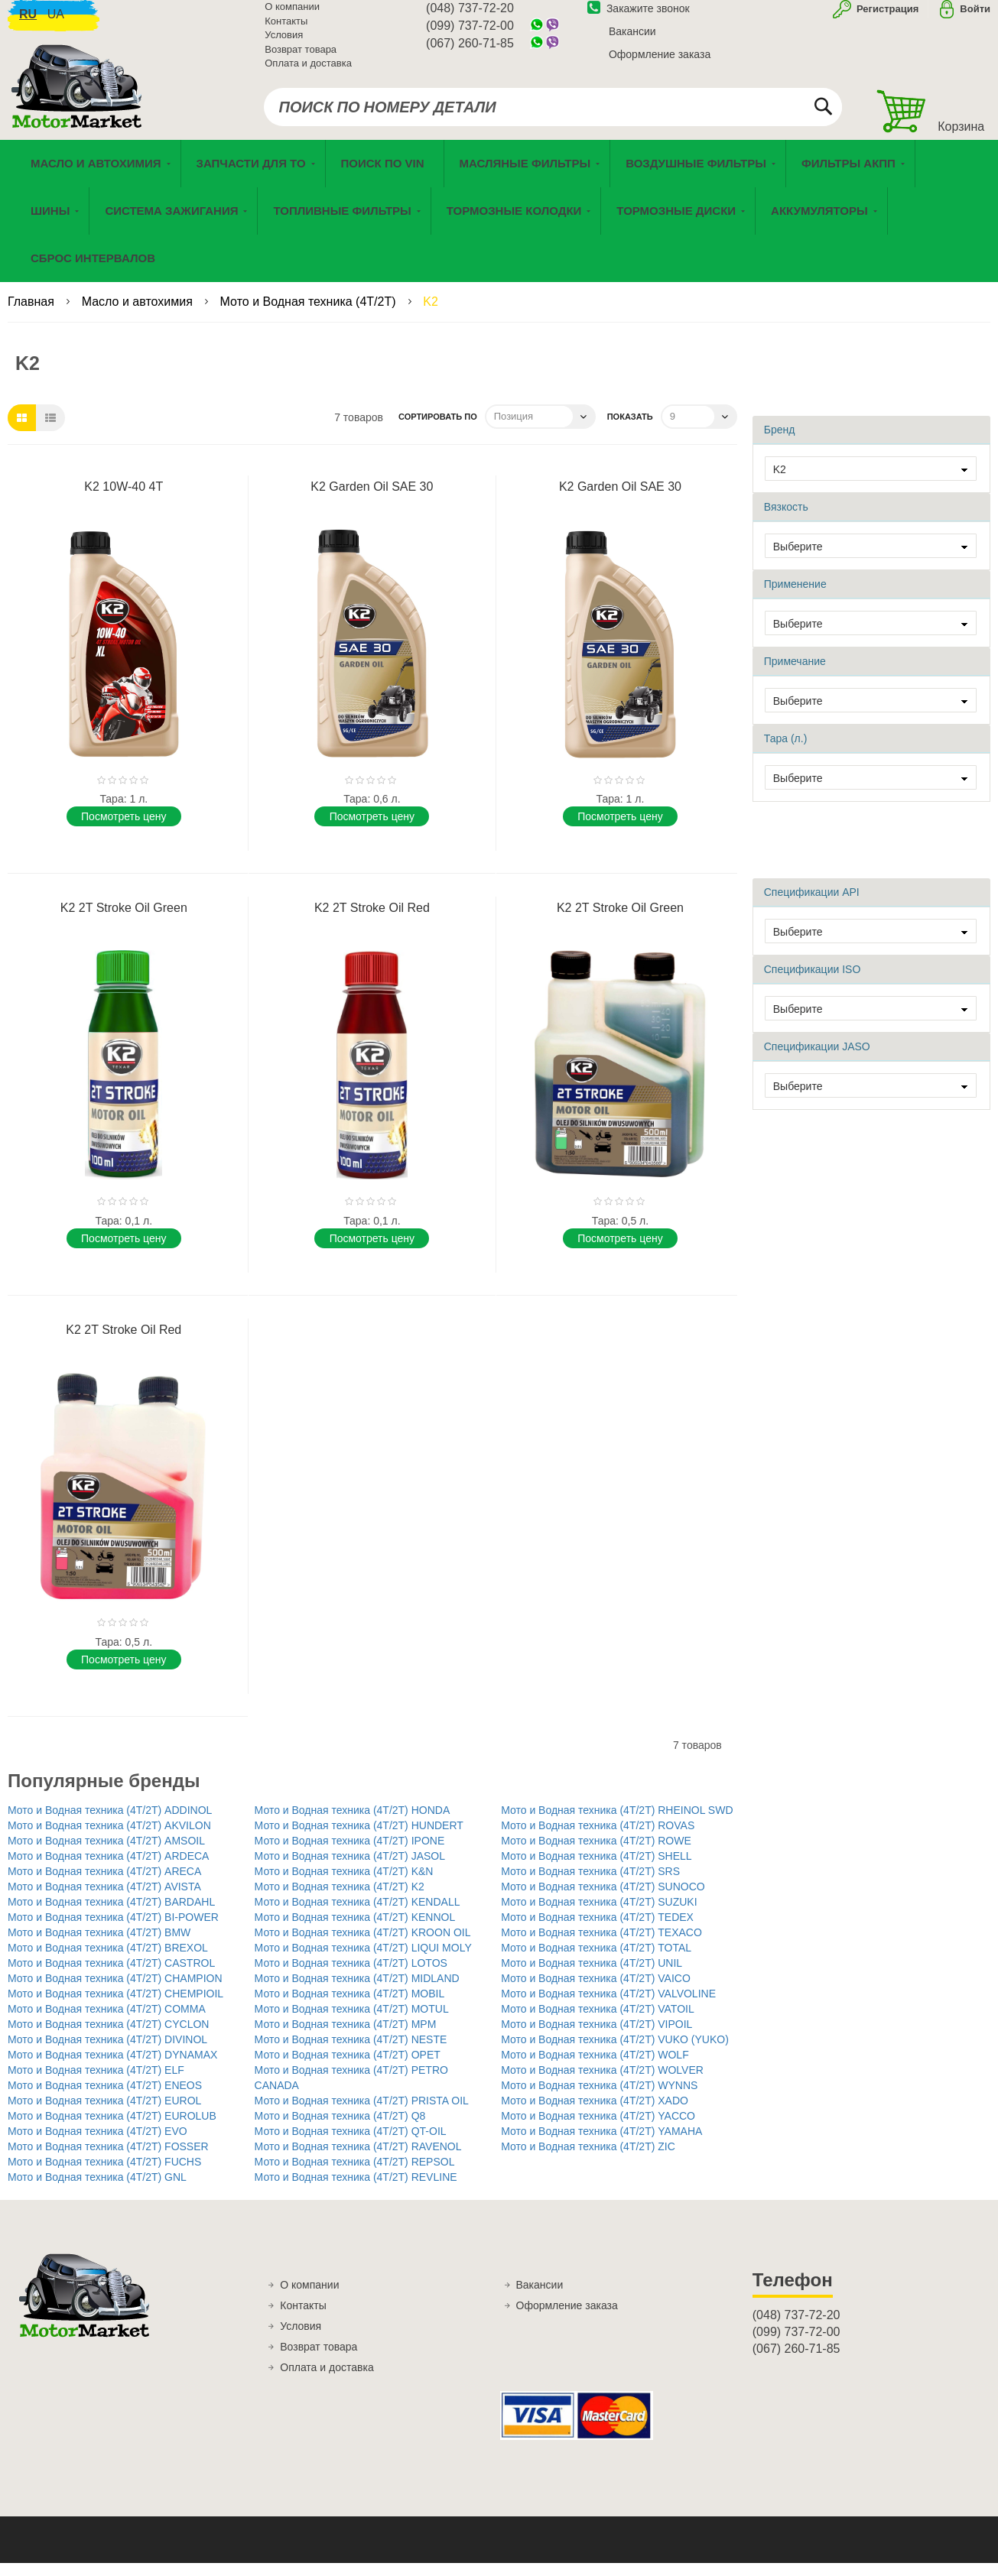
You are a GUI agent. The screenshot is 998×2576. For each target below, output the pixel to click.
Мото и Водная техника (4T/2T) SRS (590, 1884)
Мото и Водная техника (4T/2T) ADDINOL (110, 1823)
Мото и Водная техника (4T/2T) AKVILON (109, 1838)
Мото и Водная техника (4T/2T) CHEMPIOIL (115, 2006)
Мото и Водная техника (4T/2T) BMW (99, 1945)
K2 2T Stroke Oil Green (123, 920)
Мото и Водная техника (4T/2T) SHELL (596, 1869)
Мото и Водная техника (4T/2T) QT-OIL (351, 2144)
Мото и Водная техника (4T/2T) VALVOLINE (608, 2006)
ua (55, 23)
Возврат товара (300, 58)
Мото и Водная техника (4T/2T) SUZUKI (599, 1915)
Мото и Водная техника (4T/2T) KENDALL (357, 1915)
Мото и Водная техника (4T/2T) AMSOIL (106, 1854)
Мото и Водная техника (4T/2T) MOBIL (350, 2006)
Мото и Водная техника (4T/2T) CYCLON (108, 2037)
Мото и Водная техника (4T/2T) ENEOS (105, 2098)
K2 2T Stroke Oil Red (372, 920)
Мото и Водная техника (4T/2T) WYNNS (599, 2098)
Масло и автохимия (139, 314)
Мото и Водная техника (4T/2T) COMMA (107, 2022)
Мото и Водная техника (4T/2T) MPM (346, 2037)
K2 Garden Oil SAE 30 (371, 499)
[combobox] (553, 116)
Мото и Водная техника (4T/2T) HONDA (352, 1823)
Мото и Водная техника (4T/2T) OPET (347, 2068)
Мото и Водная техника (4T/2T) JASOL (350, 1869)
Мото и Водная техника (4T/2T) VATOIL (597, 2022)
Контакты (286, 30)
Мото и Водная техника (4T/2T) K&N (344, 1884)
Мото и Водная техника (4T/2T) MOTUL (352, 2022)
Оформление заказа (659, 63)
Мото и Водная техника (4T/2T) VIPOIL (596, 2037)
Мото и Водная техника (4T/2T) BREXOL (108, 1961)
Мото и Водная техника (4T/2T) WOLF (595, 2068)
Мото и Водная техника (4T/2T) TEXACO (601, 1945)
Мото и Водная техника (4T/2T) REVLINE (356, 2190)
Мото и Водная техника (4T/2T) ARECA (104, 1884)
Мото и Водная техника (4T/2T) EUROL (104, 2113)
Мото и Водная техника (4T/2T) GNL (97, 2190)
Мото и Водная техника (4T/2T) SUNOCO (603, 1899)
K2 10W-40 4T (123, 499)
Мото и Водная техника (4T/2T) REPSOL (355, 2175)
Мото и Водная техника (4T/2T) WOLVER (602, 2083)
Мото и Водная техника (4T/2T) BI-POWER (113, 1930)
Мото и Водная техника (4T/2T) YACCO (598, 2129)
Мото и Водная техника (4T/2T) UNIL (591, 1976)
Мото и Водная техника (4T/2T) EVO (97, 2144)
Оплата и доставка (308, 72)
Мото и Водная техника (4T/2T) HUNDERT (359, 1838)
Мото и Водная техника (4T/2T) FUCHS (104, 2175)
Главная (32, 314)
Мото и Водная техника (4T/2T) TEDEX (597, 1930)
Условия (284, 44)
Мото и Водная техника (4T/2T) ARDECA (108, 1869)
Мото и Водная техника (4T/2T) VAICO (596, 1991)
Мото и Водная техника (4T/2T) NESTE (351, 2052)
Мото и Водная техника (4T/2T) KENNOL (355, 1930)
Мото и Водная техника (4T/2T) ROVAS (597, 1838)
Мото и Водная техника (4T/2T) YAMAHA (601, 2144)
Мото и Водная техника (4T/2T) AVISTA (104, 1899)
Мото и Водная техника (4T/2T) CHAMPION (115, 1991)
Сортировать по (437, 429)
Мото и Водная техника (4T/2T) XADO (594, 2113)
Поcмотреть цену (123, 829)
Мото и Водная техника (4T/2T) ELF (96, 2083)
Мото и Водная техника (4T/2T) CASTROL (111, 1976)
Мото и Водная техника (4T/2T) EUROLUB (112, 2129)
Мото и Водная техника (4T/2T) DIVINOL (107, 2052)
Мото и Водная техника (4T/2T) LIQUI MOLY (363, 1961)
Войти (975, 18)
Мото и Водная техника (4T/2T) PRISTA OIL (362, 2113)
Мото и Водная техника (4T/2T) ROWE (596, 1854)
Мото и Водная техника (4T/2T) (309, 314)
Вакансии (632, 40)
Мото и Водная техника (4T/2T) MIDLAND (357, 1991)
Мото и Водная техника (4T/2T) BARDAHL (111, 1915)
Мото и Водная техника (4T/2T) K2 (339, 1899)
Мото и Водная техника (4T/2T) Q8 (340, 2129)
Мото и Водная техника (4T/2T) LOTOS (351, 1976)
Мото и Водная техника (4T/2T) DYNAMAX (112, 2068)
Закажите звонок (638, 17)
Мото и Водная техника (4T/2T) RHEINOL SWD (617, 1823)
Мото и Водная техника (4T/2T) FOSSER (108, 2159)
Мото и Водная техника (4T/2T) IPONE (350, 1854)
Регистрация (885, 18)
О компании (292, 15)
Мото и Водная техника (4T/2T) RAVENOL (358, 2159)
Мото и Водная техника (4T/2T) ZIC (588, 2159)
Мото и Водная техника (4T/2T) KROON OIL (363, 1945)
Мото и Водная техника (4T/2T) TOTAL (596, 1961)
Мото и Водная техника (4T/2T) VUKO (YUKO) (615, 2052)
